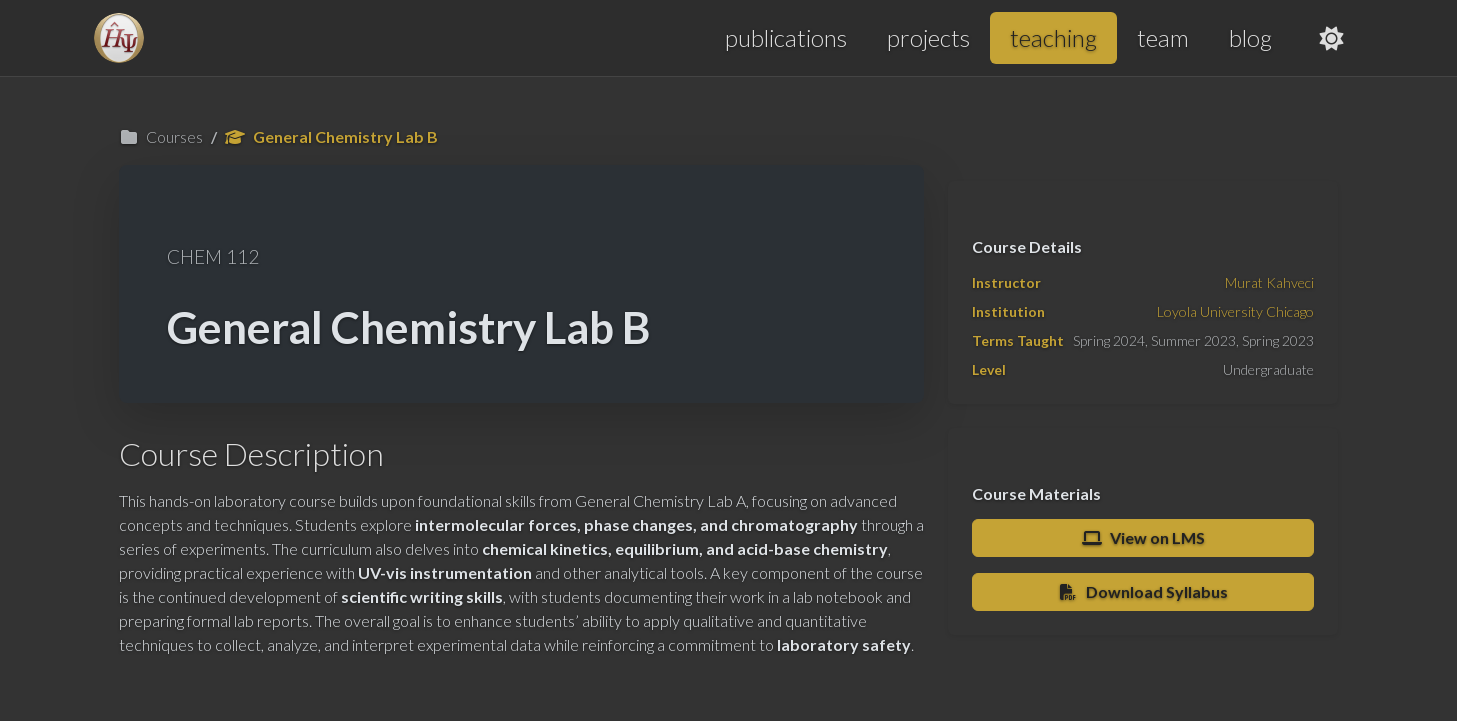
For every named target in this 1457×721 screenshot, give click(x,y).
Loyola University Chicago (1235, 311)
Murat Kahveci (1269, 282)
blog (1250, 37)
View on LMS (1143, 537)
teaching (1053, 37)
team (1163, 37)
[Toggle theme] (1332, 38)
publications (786, 37)
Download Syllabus (1143, 591)
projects (928, 37)
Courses (161, 136)
